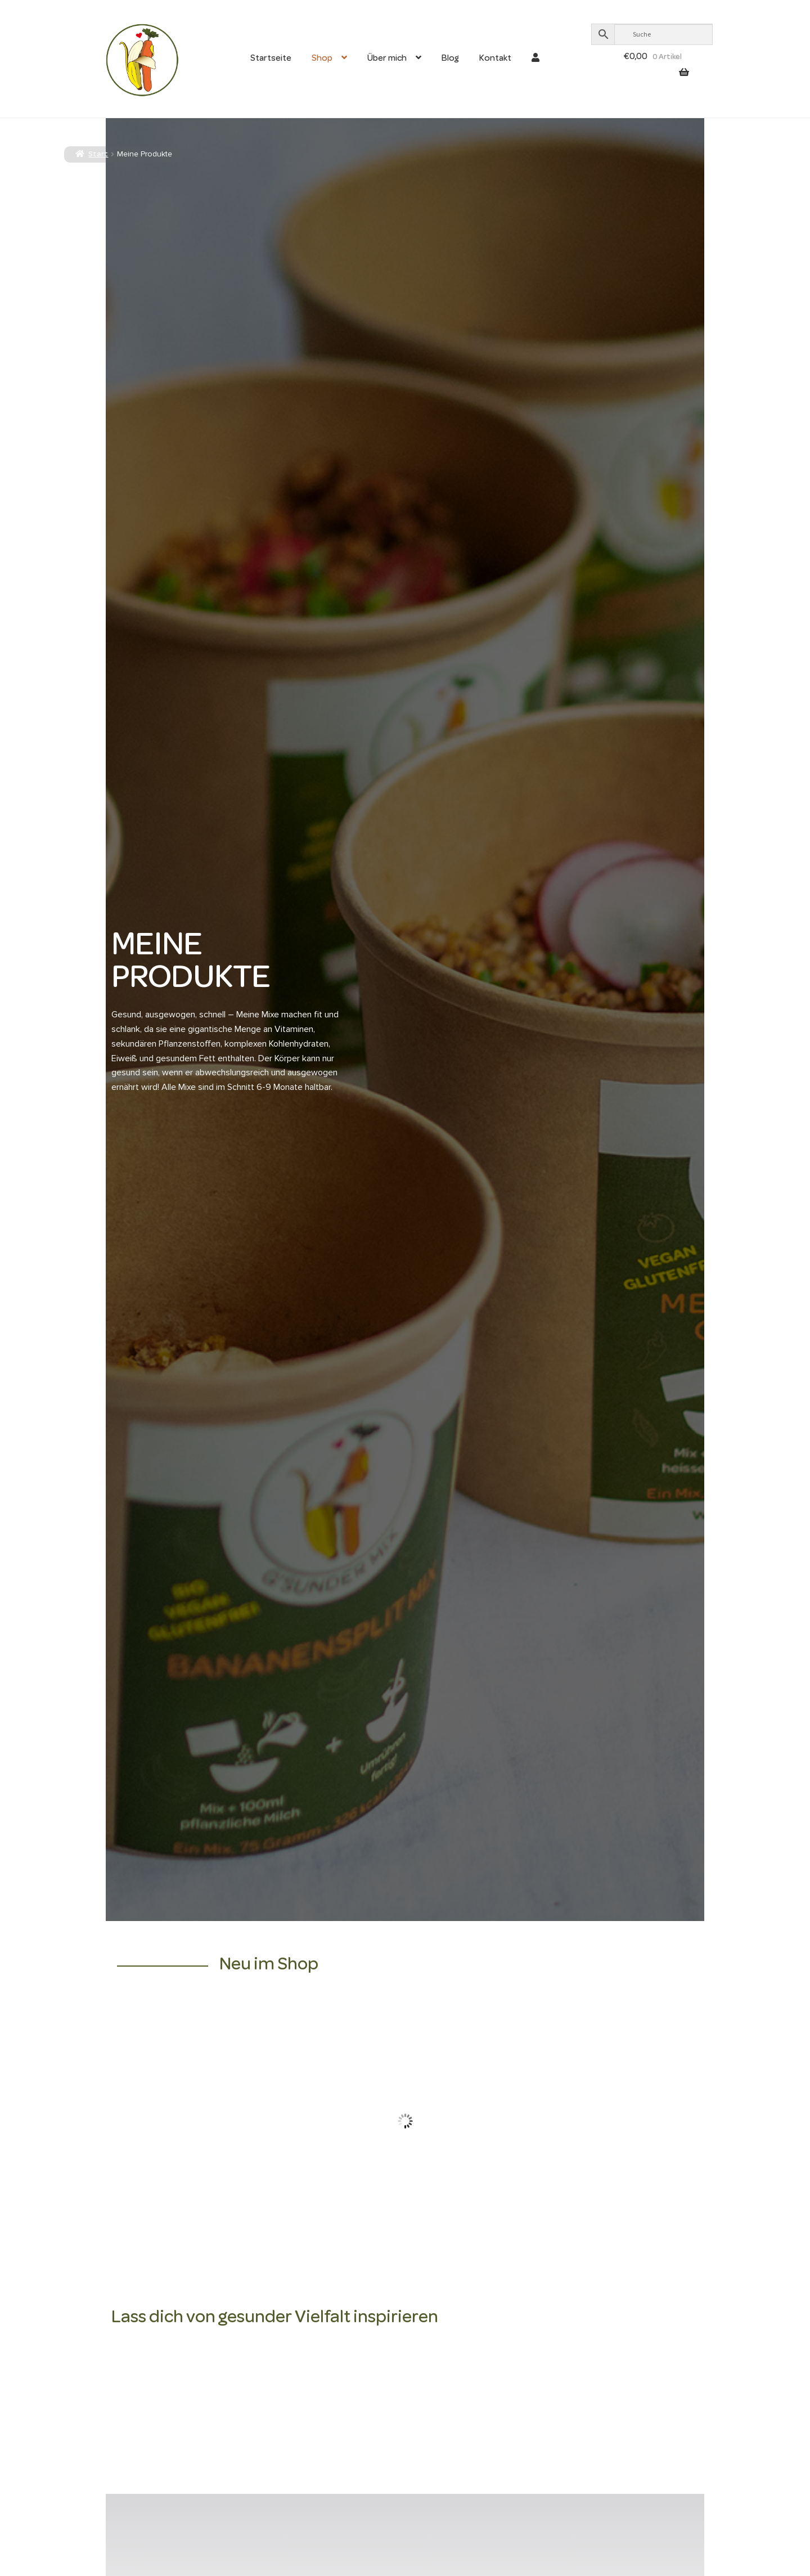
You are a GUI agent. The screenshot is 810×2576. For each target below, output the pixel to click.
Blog (450, 59)
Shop (322, 59)
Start (98, 155)
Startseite (270, 59)
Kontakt (495, 59)
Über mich (387, 59)
